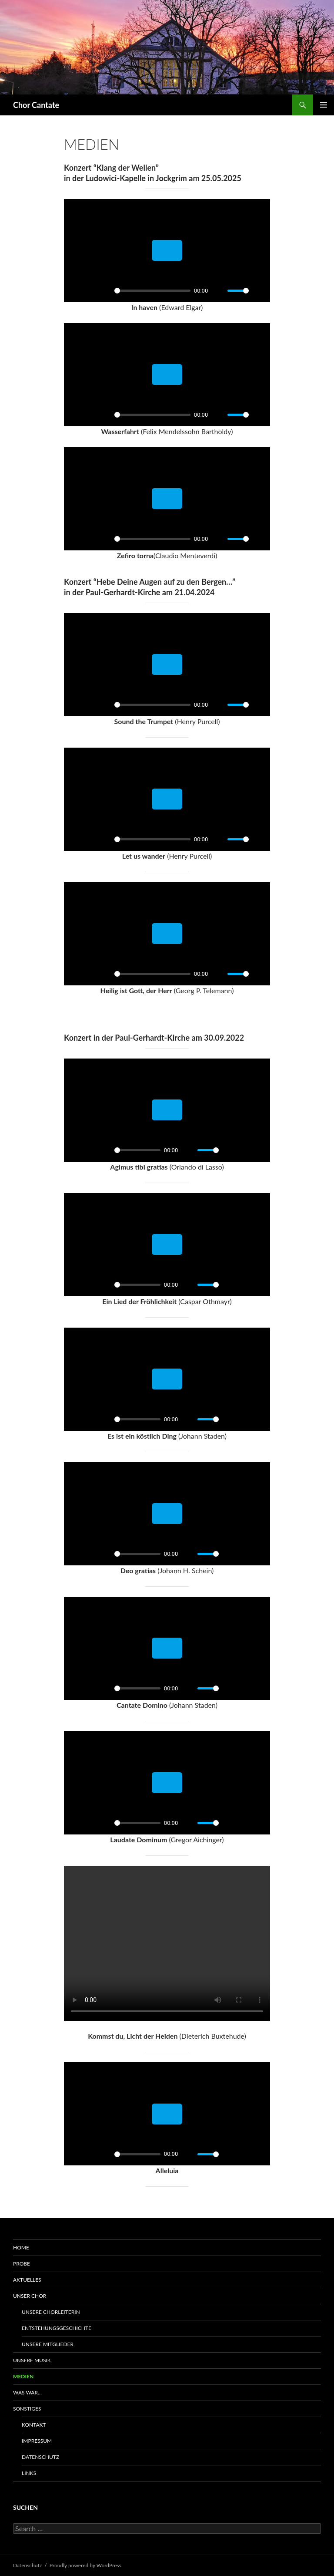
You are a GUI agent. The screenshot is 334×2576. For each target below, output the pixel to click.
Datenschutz (40, 2457)
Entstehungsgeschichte (56, 2328)
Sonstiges (27, 2408)
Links (29, 2473)
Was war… (27, 2392)
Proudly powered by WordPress (85, 2565)
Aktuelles (27, 2279)
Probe (21, 2263)
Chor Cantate (36, 105)
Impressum (37, 2441)
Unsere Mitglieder (47, 2344)
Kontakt (34, 2424)
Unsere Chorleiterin (51, 2312)
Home (21, 2247)
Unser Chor (29, 2296)
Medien (23, 2376)
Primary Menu (323, 104)
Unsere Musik (32, 2360)
